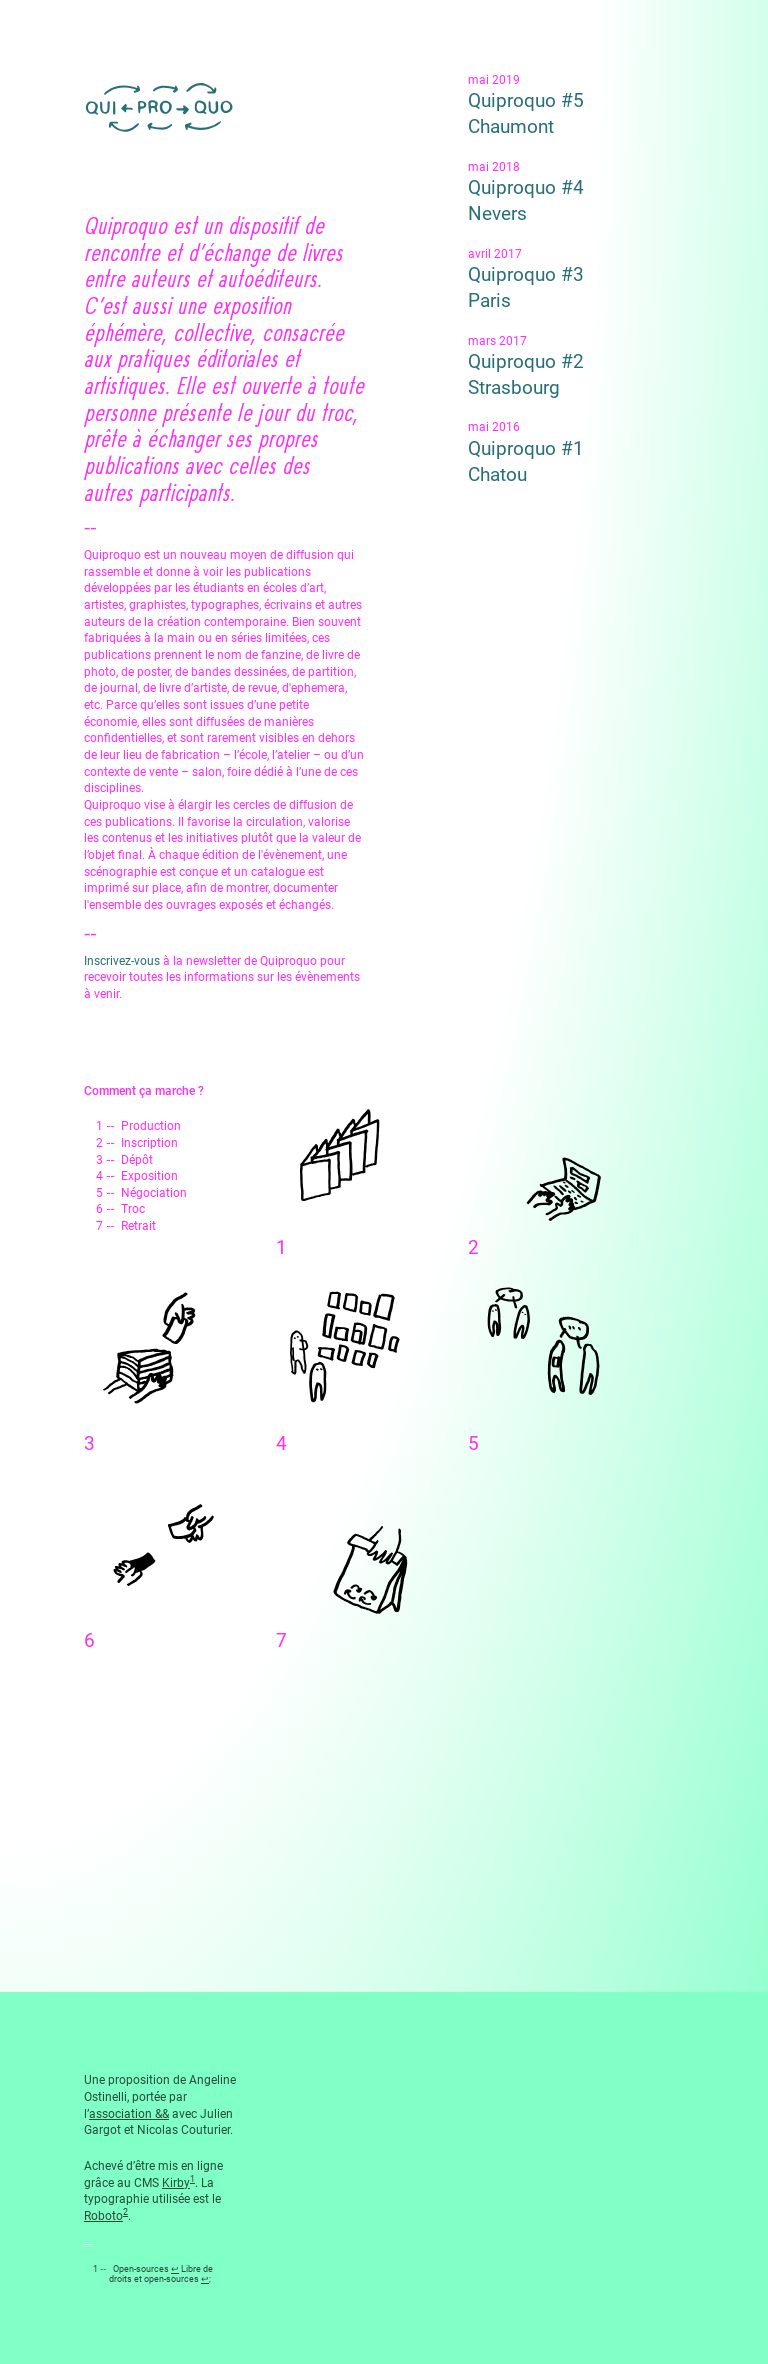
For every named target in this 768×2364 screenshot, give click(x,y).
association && (129, 2114)
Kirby (176, 2183)
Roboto (103, 2216)
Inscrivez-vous (122, 961)
